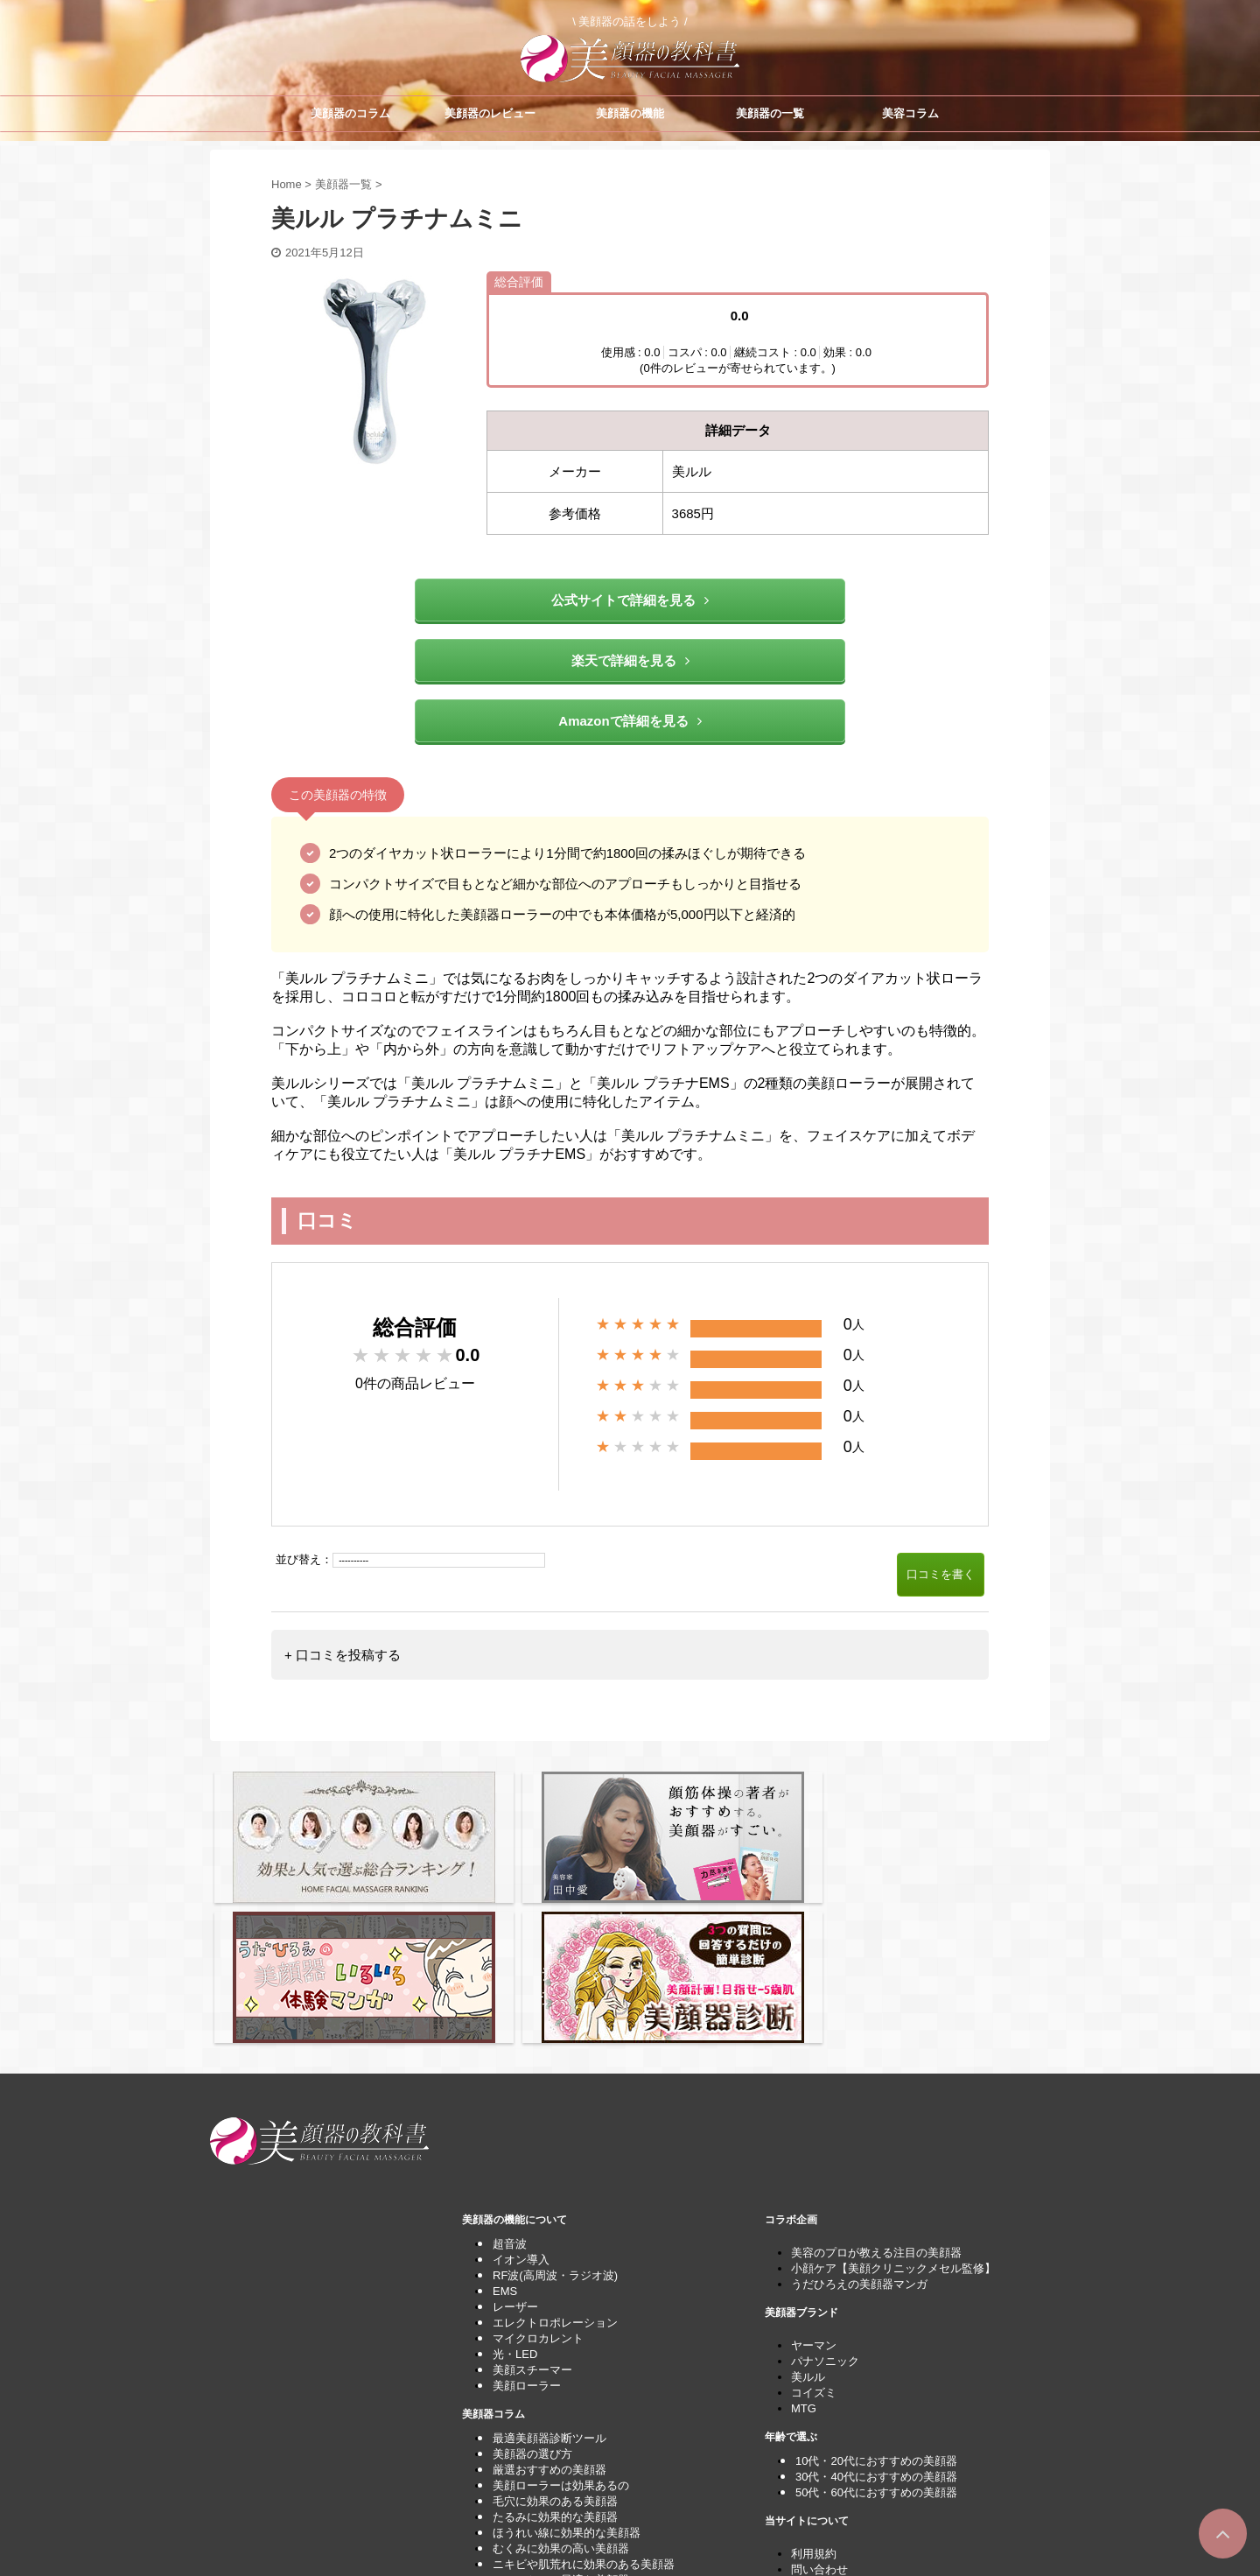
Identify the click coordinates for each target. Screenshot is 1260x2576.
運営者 (808, 2430)
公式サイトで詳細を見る (630, 600)
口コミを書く (940, 1574)
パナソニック (825, 2190)
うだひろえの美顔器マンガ (859, 2113)
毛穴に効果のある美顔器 (555, 2330)
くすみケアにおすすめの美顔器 (572, 2425)
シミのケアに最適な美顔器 (561, 2409)
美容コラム (910, 113)
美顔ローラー (527, 2215)
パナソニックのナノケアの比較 (572, 2456)
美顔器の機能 (630, 113)
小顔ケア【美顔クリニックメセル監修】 (893, 2097)
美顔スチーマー (532, 2199)
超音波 (510, 2073)
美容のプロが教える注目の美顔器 (876, 2081)
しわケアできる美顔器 (549, 2440)
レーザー (515, 2136)
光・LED (515, 2183)
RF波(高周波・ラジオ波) (555, 2104)
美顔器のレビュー (490, 113)
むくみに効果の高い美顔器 (561, 2377)
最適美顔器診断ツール (549, 2267)
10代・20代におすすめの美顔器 (876, 2290)
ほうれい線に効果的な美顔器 (566, 2362)
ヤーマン (813, 2174)
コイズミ (813, 2222)
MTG (803, 2237)
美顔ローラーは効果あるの (561, 2314)
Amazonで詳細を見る (629, 720)
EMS (505, 2120)
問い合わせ (819, 2398)
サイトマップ (825, 2414)
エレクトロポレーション (555, 2151)
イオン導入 (521, 2088)
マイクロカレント (538, 2167)
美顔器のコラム (350, 113)
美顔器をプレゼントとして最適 (572, 2472)
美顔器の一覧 (770, 113)
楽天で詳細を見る (630, 660)
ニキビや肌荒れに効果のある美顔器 (584, 2393)
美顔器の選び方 (532, 2283)
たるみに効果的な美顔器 (555, 2346)
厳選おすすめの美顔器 (549, 2299)
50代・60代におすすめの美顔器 (876, 2321)
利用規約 (813, 2383)
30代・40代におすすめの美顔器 (876, 2306)
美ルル (808, 2206)
